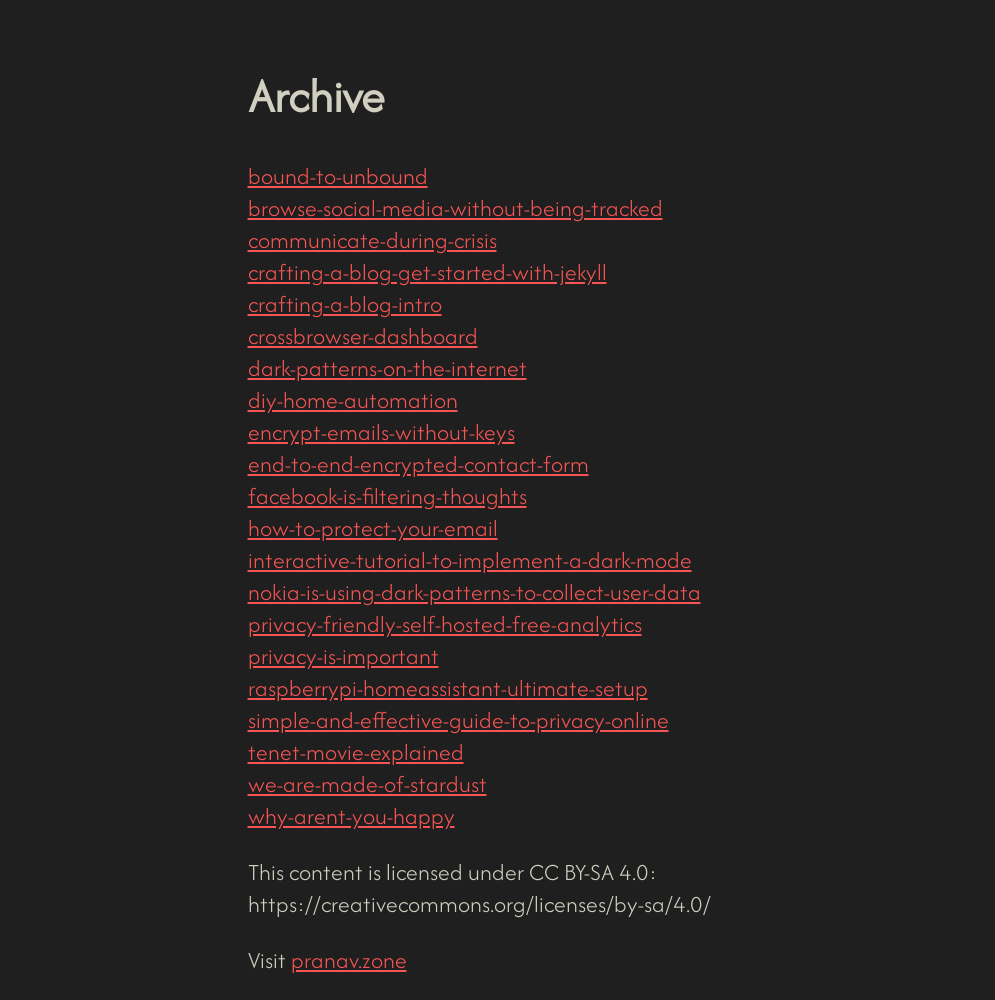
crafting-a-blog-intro (345, 304)
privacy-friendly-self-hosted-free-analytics (445, 624)
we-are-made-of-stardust (367, 784)
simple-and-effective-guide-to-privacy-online (458, 720)
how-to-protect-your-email (373, 528)
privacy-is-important (343, 656)
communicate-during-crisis (372, 240)
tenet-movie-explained (356, 752)
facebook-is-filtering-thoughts (387, 496)
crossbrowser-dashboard (363, 336)
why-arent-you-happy (351, 816)
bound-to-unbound (338, 176)
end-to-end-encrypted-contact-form (418, 464)
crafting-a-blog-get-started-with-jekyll (427, 272)
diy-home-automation (353, 400)
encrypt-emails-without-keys (381, 432)
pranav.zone (349, 960)
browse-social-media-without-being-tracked (455, 208)
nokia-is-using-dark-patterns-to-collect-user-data (474, 592)
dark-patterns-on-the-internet (387, 368)
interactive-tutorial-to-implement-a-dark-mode (470, 560)
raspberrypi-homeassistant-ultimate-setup (448, 688)
